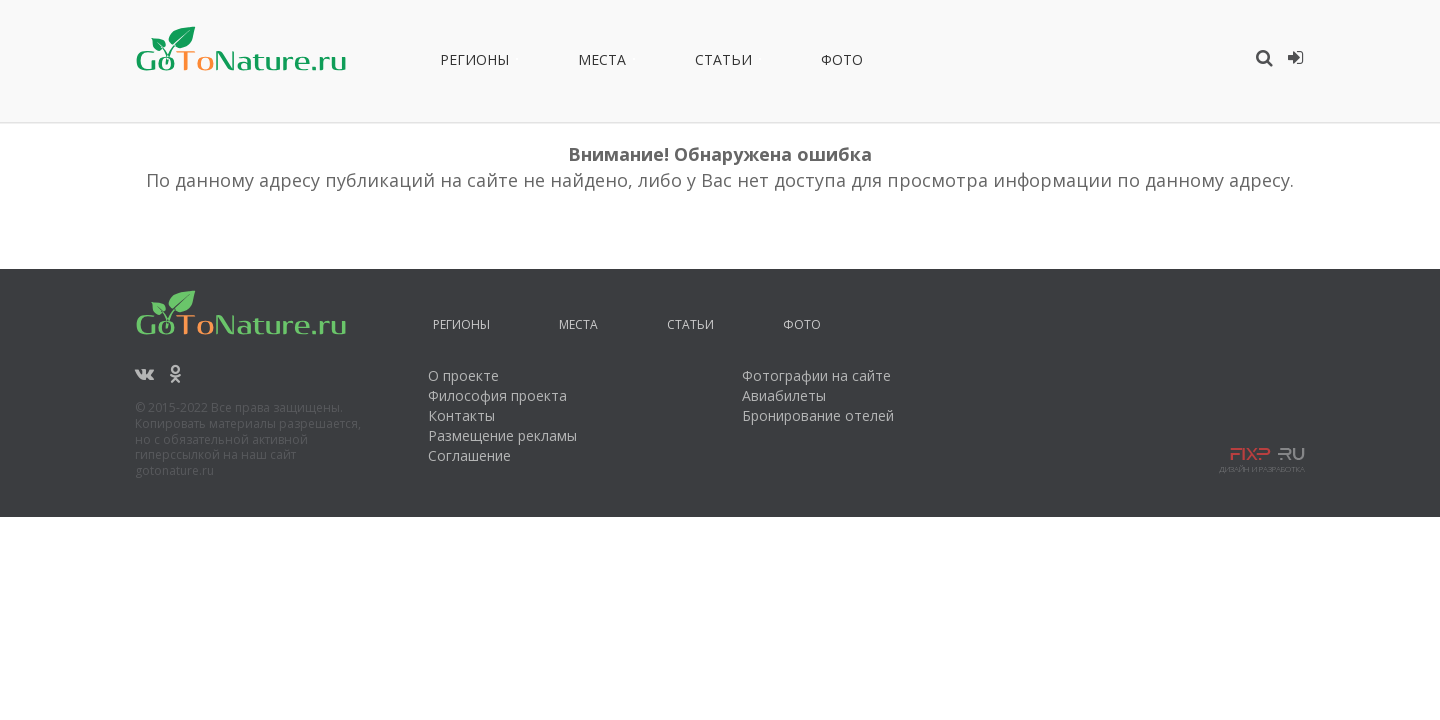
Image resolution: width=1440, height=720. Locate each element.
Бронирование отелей (818, 415)
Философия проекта (497, 395)
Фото (842, 63)
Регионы (474, 63)
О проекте (463, 375)
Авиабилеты (784, 395)
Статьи (723, 63)
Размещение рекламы (502, 435)
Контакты (461, 415)
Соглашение (469, 455)
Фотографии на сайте (816, 375)
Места (602, 63)
